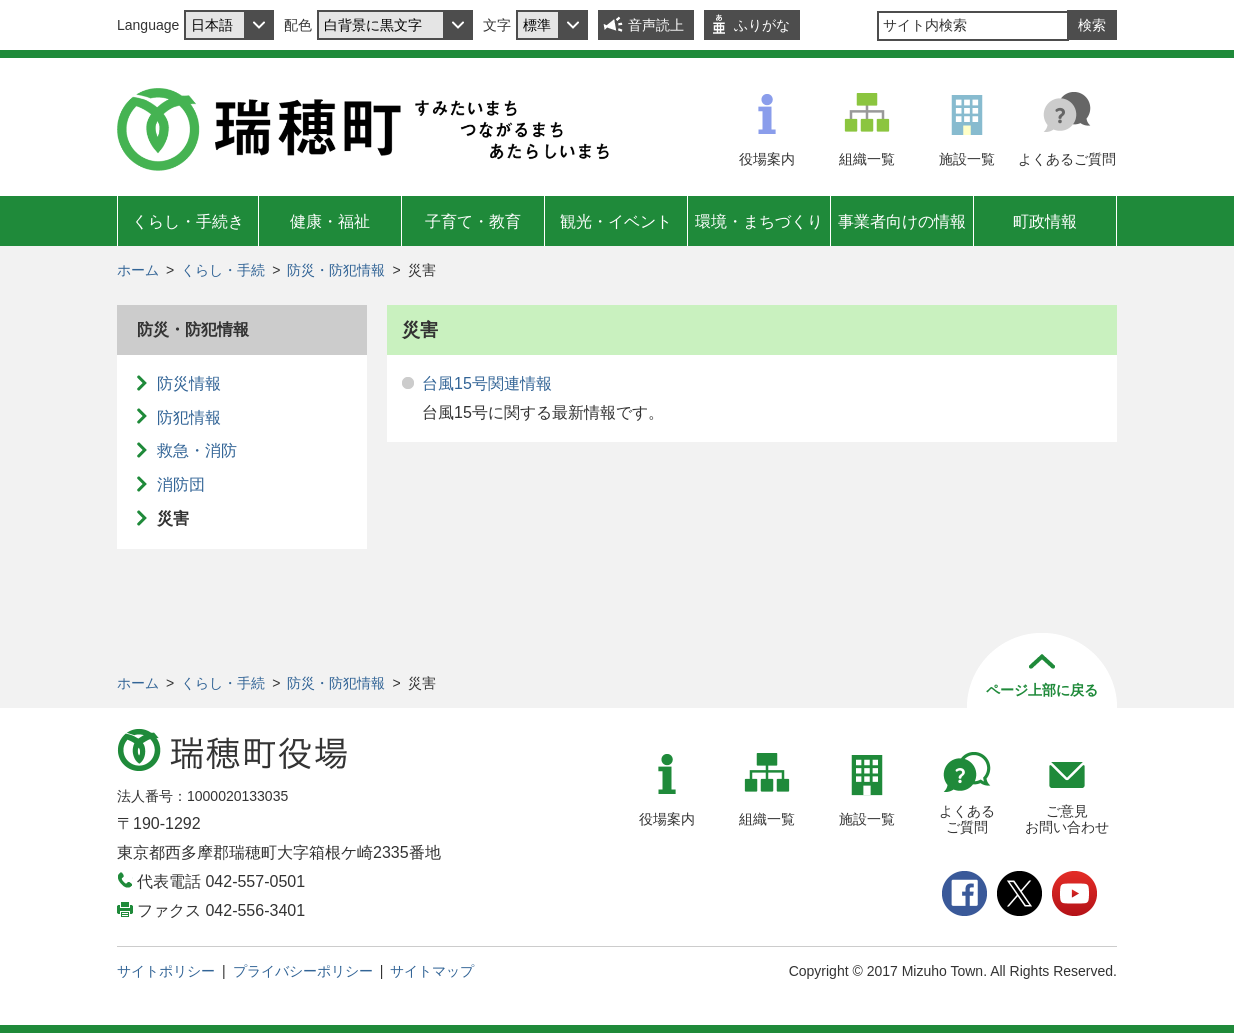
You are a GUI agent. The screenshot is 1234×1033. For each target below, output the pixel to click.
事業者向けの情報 (902, 221)
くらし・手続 (223, 270)
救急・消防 (197, 450)
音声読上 (656, 25)
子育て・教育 (473, 221)
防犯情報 (189, 417)
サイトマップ (432, 971)
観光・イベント (616, 221)
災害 (173, 518)
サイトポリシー (166, 971)
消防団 (181, 484)
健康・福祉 (330, 221)
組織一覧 (867, 159)
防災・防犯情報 (336, 270)
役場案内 (767, 159)
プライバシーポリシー (303, 971)
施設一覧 (967, 159)
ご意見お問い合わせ (1067, 819)
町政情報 (1045, 221)
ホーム (138, 270)
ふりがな (762, 25)
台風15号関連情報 (487, 383)
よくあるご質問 (1067, 159)
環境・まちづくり (759, 221)
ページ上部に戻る (1042, 690)
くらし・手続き (188, 221)
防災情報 (189, 383)
